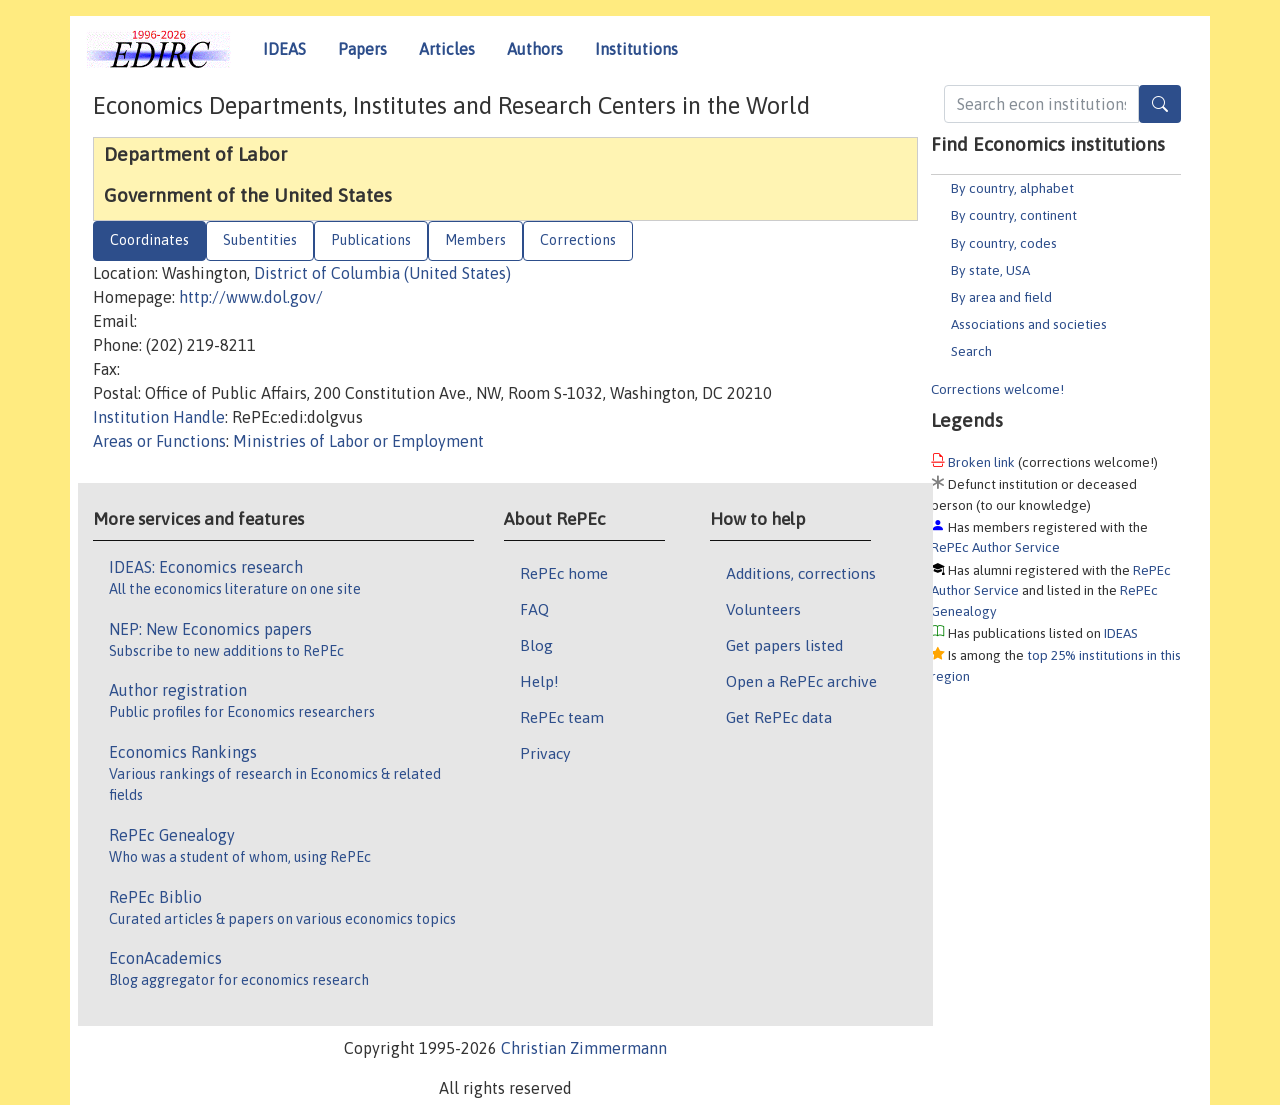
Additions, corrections (801, 573)
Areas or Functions (159, 441)
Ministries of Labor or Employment (358, 441)
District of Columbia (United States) (382, 273)
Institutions (636, 49)
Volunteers (763, 609)
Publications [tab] (371, 240)
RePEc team (562, 717)
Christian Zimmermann (584, 1048)
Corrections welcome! (997, 389)
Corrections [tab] (578, 240)
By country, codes (1004, 243)
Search (971, 351)
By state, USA (990, 270)
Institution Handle (159, 417)
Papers (362, 49)
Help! (539, 681)
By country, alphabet (1012, 188)
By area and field (1001, 297)
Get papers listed (784, 645)
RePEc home (564, 573)
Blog (536, 645)
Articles (447, 49)
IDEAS (284, 49)
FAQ (534, 609)
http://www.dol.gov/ (251, 297)
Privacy (545, 753)
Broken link (981, 462)
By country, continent (1014, 215)
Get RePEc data (779, 717)
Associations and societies (1029, 324)
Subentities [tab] (260, 240)
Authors (535, 49)
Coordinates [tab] (149, 240)
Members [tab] (475, 240)
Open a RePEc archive (801, 681)
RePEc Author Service (995, 547)
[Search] (1160, 104)
